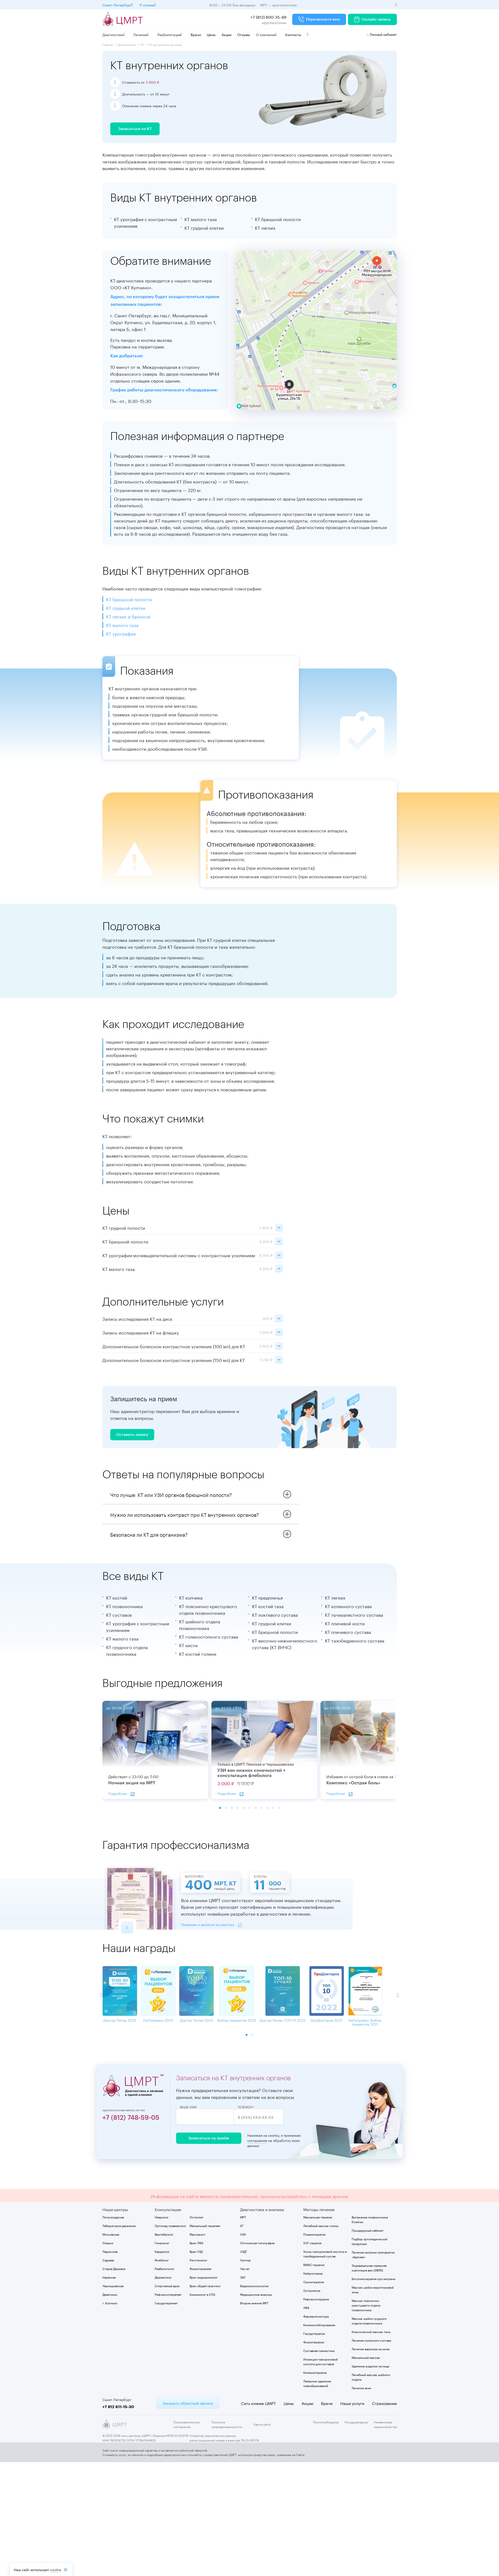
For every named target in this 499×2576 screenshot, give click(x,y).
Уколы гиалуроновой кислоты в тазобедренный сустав (325, 2253)
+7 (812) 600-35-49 (268, 16)
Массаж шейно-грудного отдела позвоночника (369, 2320)
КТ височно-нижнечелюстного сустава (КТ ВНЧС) (284, 1643)
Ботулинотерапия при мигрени (373, 2278)
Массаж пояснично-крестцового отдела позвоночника (366, 2305)
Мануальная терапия (317, 2217)
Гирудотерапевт (166, 2302)
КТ (242, 2225)
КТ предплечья (267, 1597)
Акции (226, 34)
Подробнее (117, 1793)
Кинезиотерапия (315, 2372)
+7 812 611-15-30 (118, 2406)
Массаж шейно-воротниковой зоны (373, 2289)
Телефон (255, 2107)
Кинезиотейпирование (319, 2324)
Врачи (196, 34)
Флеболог (162, 2259)
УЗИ (243, 2234)
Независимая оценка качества (385, 2424)
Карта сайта (262, 2424)
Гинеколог (162, 2242)
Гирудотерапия (314, 2333)
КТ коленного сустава (348, 1605)
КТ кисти (188, 1645)
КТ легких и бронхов (128, 616)
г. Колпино (109, 2302)
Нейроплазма (312, 2273)
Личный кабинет (382, 34)
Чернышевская (113, 2285)
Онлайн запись (372, 19)
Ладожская (110, 2251)
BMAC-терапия (313, 2264)
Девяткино (109, 2294)
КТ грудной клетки (204, 227)
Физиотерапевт (201, 2268)
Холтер (245, 2259)
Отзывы (243, 34)
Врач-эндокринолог (204, 2277)
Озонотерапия (313, 2281)
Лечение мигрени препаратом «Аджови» (373, 2254)
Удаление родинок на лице (370, 2365)
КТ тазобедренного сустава (354, 1640)
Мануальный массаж (366, 2357)
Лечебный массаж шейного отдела (371, 2376)
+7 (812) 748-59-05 (130, 2118)
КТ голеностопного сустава (208, 1636)
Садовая (108, 2259)
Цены (211, 34)
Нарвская (109, 2277)
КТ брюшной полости (278, 218)
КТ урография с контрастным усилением (145, 222)
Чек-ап (245, 2268)
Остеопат (196, 2217)
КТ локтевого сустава (275, 1614)
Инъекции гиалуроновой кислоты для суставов (320, 2361)
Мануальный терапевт (205, 2225)
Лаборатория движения (119, 2225)
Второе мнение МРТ (254, 2302)
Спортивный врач (167, 2285)
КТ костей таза (268, 1605)
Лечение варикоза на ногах (371, 2348)
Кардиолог (162, 2251)
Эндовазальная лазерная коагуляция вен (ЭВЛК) (369, 2267)
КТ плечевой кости (345, 1623)
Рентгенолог (198, 2259)
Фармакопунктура (316, 2316)
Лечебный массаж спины (320, 2225)
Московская (110, 2234)
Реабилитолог (164, 2268)
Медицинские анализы (256, 2294)
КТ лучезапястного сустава (354, 1614)
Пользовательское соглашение (186, 2424)
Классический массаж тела (371, 2331)
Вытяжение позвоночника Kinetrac (370, 2219)
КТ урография (121, 633)
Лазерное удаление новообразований (317, 2383)
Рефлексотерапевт (168, 2294)
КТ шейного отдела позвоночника (199, 1624)
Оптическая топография (257, 2242)
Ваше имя (188, 2107)
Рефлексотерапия (316, 2298)
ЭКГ (243, 2277)
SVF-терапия (312, 2242)
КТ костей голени (197, 1653)
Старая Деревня (113, 2268)
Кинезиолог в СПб (202, 2294)
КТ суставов (119, 1614)
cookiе (55, 2569)
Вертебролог (164, 2234)
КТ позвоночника (124, 1605)
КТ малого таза (200, 218)
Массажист (198, 2234)
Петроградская (113, 2217)
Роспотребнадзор (326, 2421)
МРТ (243, 2217)
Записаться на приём (206, 2138)
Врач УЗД (196, 2251)
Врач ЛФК (196, 2242)
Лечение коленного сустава (371, 2340)
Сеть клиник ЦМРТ (258, 2403)
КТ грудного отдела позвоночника (127, 1650)
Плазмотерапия (314, 2234)
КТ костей (116, 1597)
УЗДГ (243, 2251)
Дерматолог (163, 2277)
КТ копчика (191, 1597)
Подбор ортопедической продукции (369, 2241)
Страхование (384, 2403)
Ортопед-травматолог (170, 2225)
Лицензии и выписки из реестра (207, 1924)
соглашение (253, 2140)
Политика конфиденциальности (226, 2424)
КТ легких (265, 227)
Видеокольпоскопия (254, 2285)
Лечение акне (361, 2387)
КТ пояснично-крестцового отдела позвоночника (208, 1609)
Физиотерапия (313, 2341)
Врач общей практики (205, 2285)
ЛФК (306, 2307)
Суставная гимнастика (318, 2350)
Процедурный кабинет (368, 2230)
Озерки (107, 2242)
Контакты (293, 34)
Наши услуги (352, 2403)
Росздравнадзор (356, 2421)
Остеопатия (311, 2290)
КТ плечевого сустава (348, 1631)
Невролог (161, 2217)
